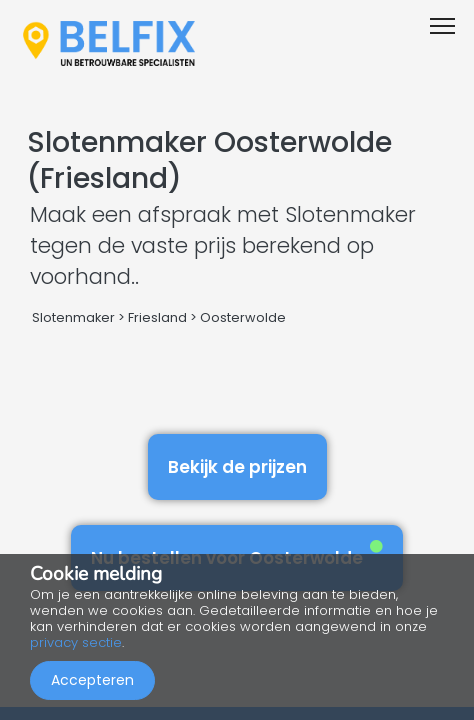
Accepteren (92, 680)
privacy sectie (76, 642)
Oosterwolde (243, 317)
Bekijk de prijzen (237, 467)
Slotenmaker (73, 317)
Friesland (157, 317)
